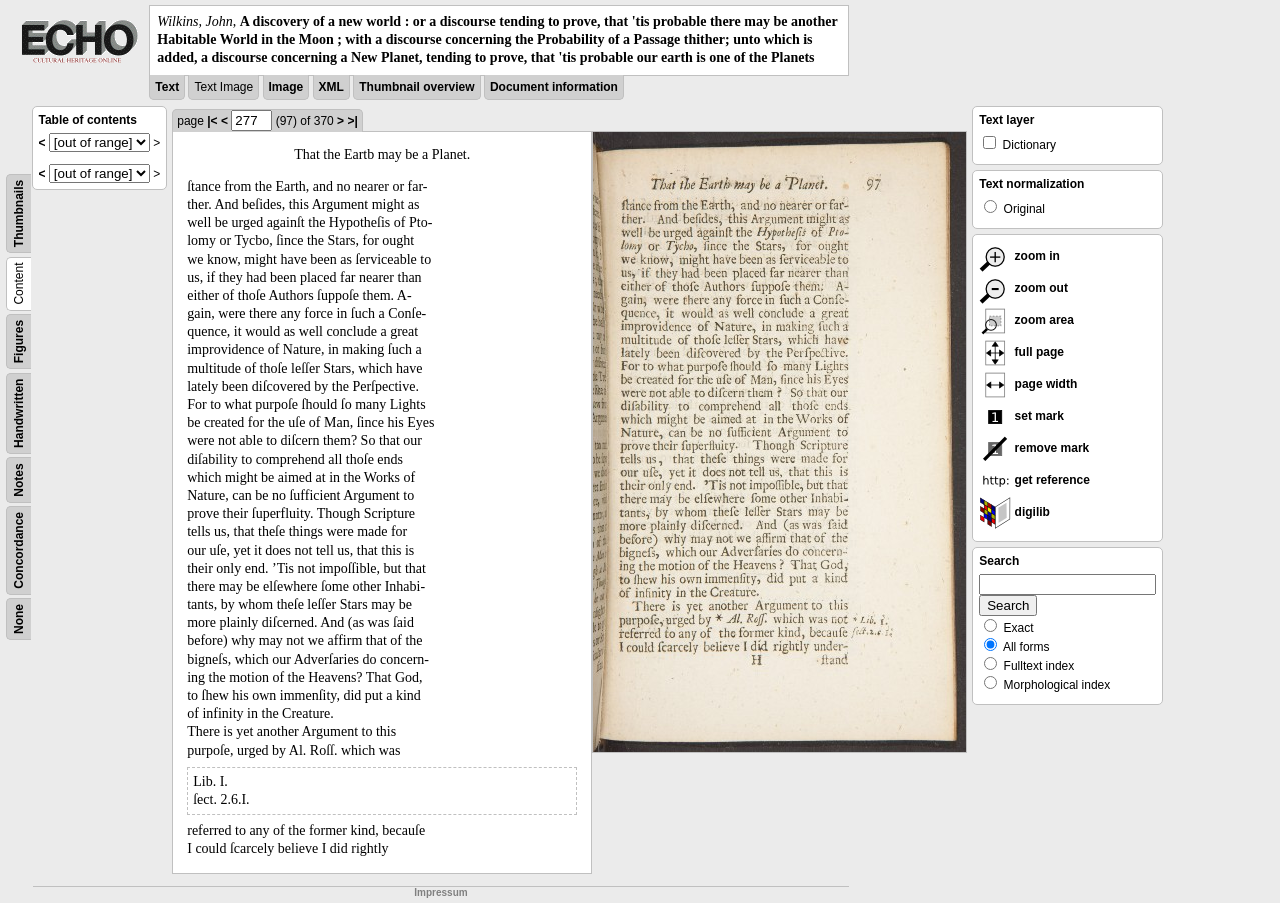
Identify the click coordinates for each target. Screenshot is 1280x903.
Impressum (440, 892)
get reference (1034, 480)
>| (352, 121)
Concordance (19, 550)
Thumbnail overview (416, 87)
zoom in (1019, 256)
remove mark (1034, 448)
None (19, 619)
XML (331, 87)
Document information (554, 87)
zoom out (1023, 288)
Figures (19, 340)
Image (286, 87)
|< (212, 121)
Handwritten (19, 412)
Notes (19, 479)
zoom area (1026, 320)
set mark (1021, 416)
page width (1028, 384)
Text (167, 87)
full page (1021, 352)
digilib (1014, 512)
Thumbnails (19, 212)
